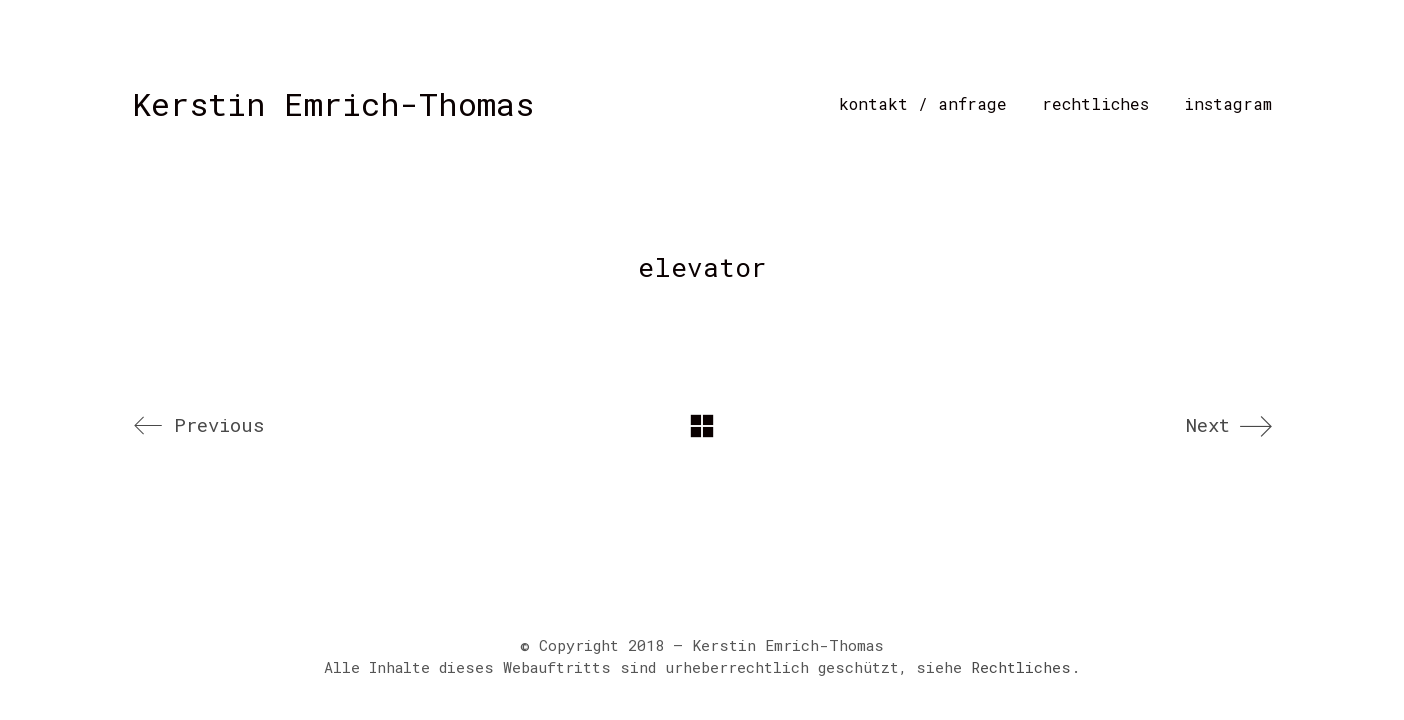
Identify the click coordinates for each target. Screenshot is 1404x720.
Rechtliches (1021, 667)
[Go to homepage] (333, 104)
